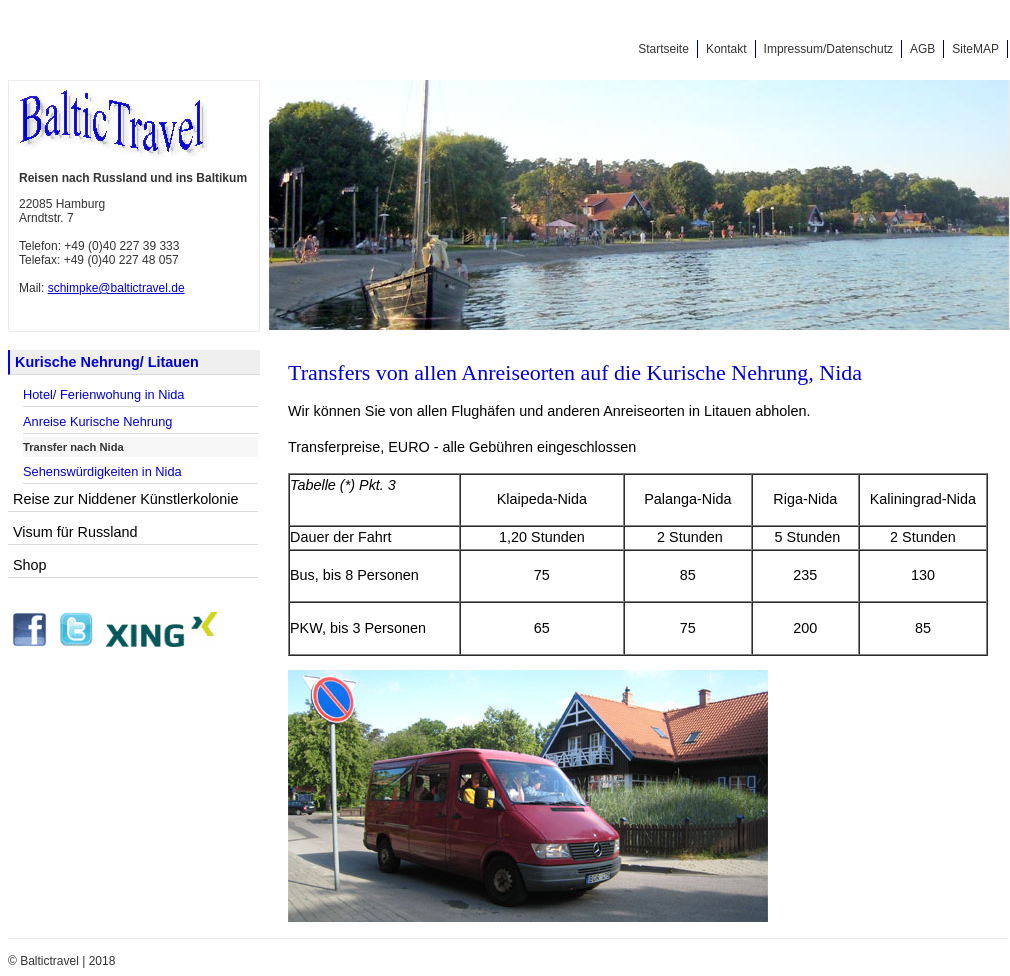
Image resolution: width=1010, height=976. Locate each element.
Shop (30, 565)
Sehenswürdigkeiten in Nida (102, 471)
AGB (922, 49)
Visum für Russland (75, 532)
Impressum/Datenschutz (828, 49)
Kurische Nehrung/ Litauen (107, 362)
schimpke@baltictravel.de (116, 288)
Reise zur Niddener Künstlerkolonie (126, 499)
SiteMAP (975, 49)
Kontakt (726, 49)
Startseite (663, 49)
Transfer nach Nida (73, 447)
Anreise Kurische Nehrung (97, 421)
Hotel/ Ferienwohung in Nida (103, 394)
